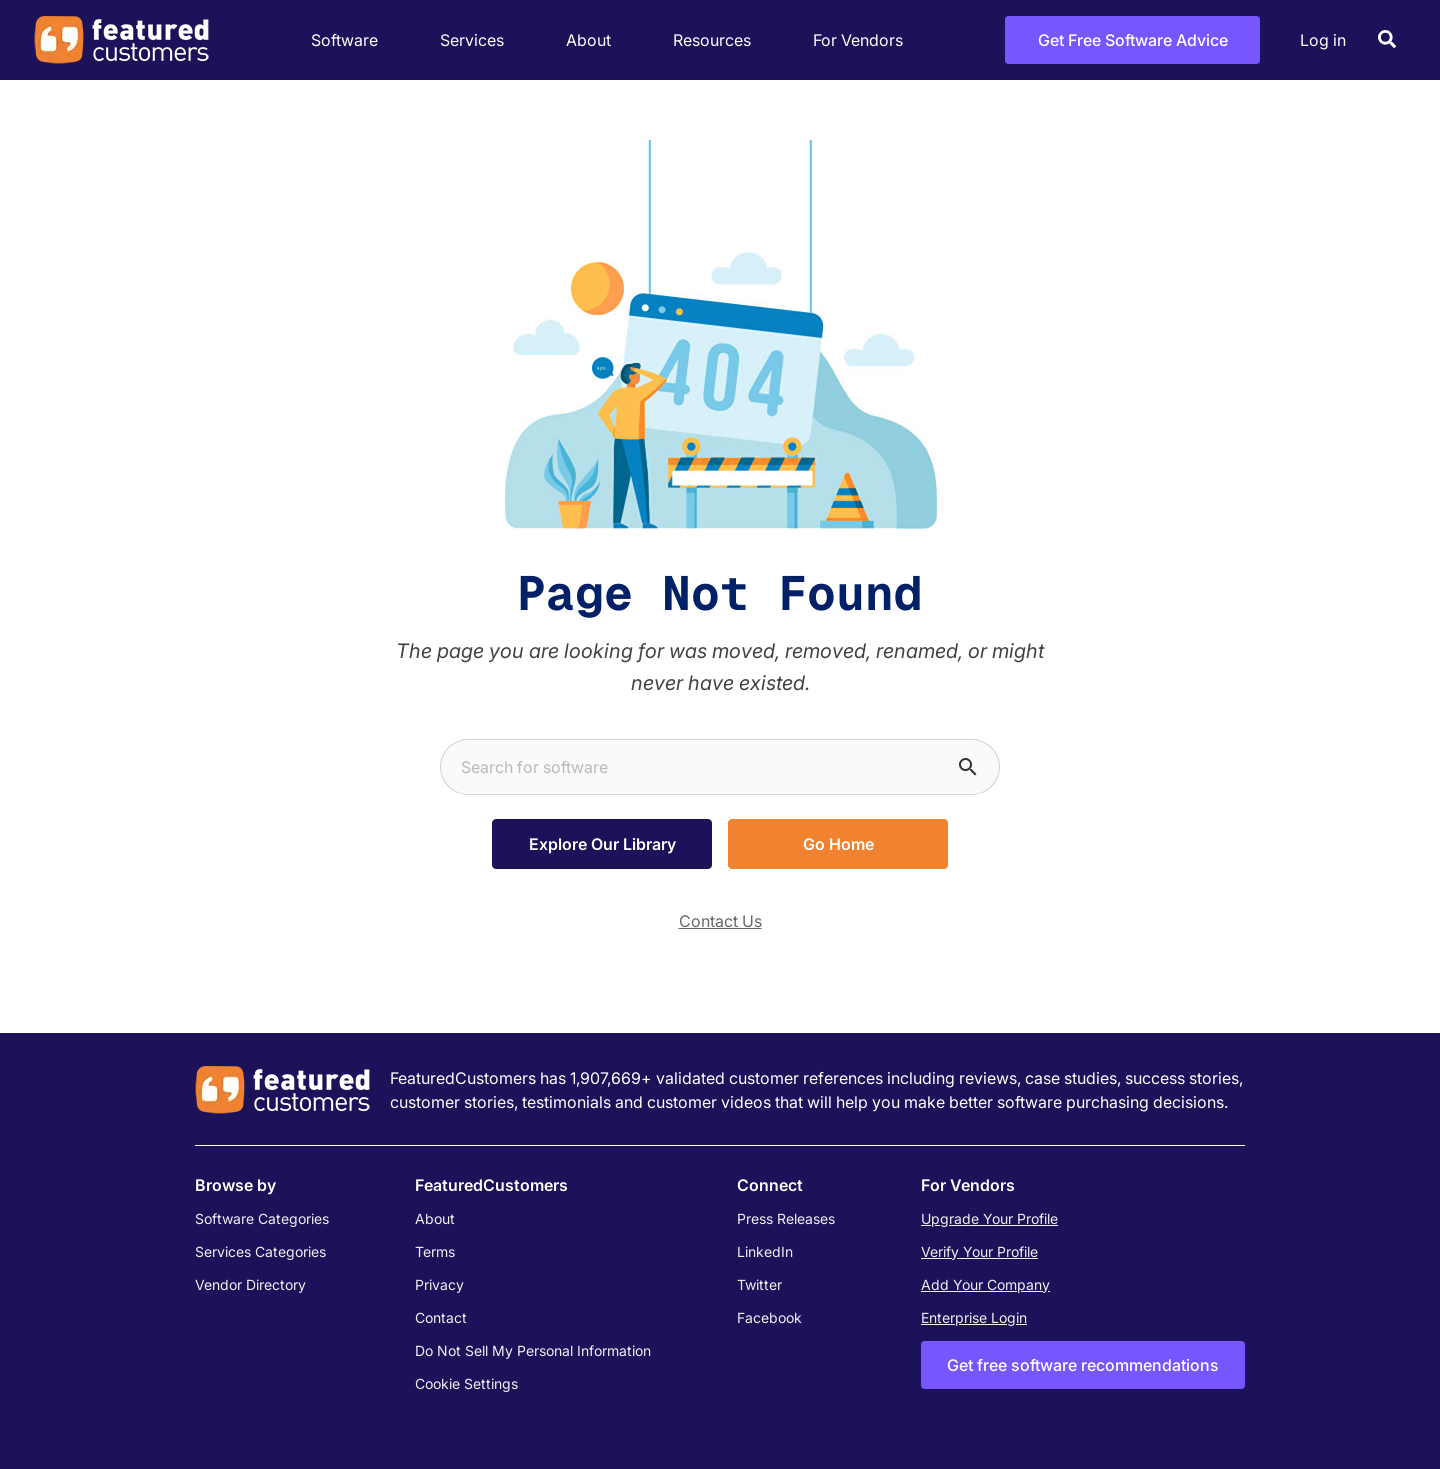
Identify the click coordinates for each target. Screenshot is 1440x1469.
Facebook (769, 1317)
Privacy (439, 1284)
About (594, 40)
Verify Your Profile (979, 1251)
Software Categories (262, 1218)
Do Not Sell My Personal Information (533, 1350)
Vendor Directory (250, 1284)
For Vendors (858, 40)
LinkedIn (765, 1251)
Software (350, 40)
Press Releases (786, 1218)
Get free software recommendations (1083, 1365)
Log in (1323, 40)
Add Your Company (985, 1284)
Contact (441, 1317)
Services (477, 40)
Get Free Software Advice (1133, 40)
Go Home (838, 844)
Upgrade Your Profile (989, 1218)
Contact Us (720, 921)
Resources (717, 40)
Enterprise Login (974, 1317)
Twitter (759, 1284)
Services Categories (260, 1251)
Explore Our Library (602, 844)
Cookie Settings (466, 1383)
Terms (435, 1251)
